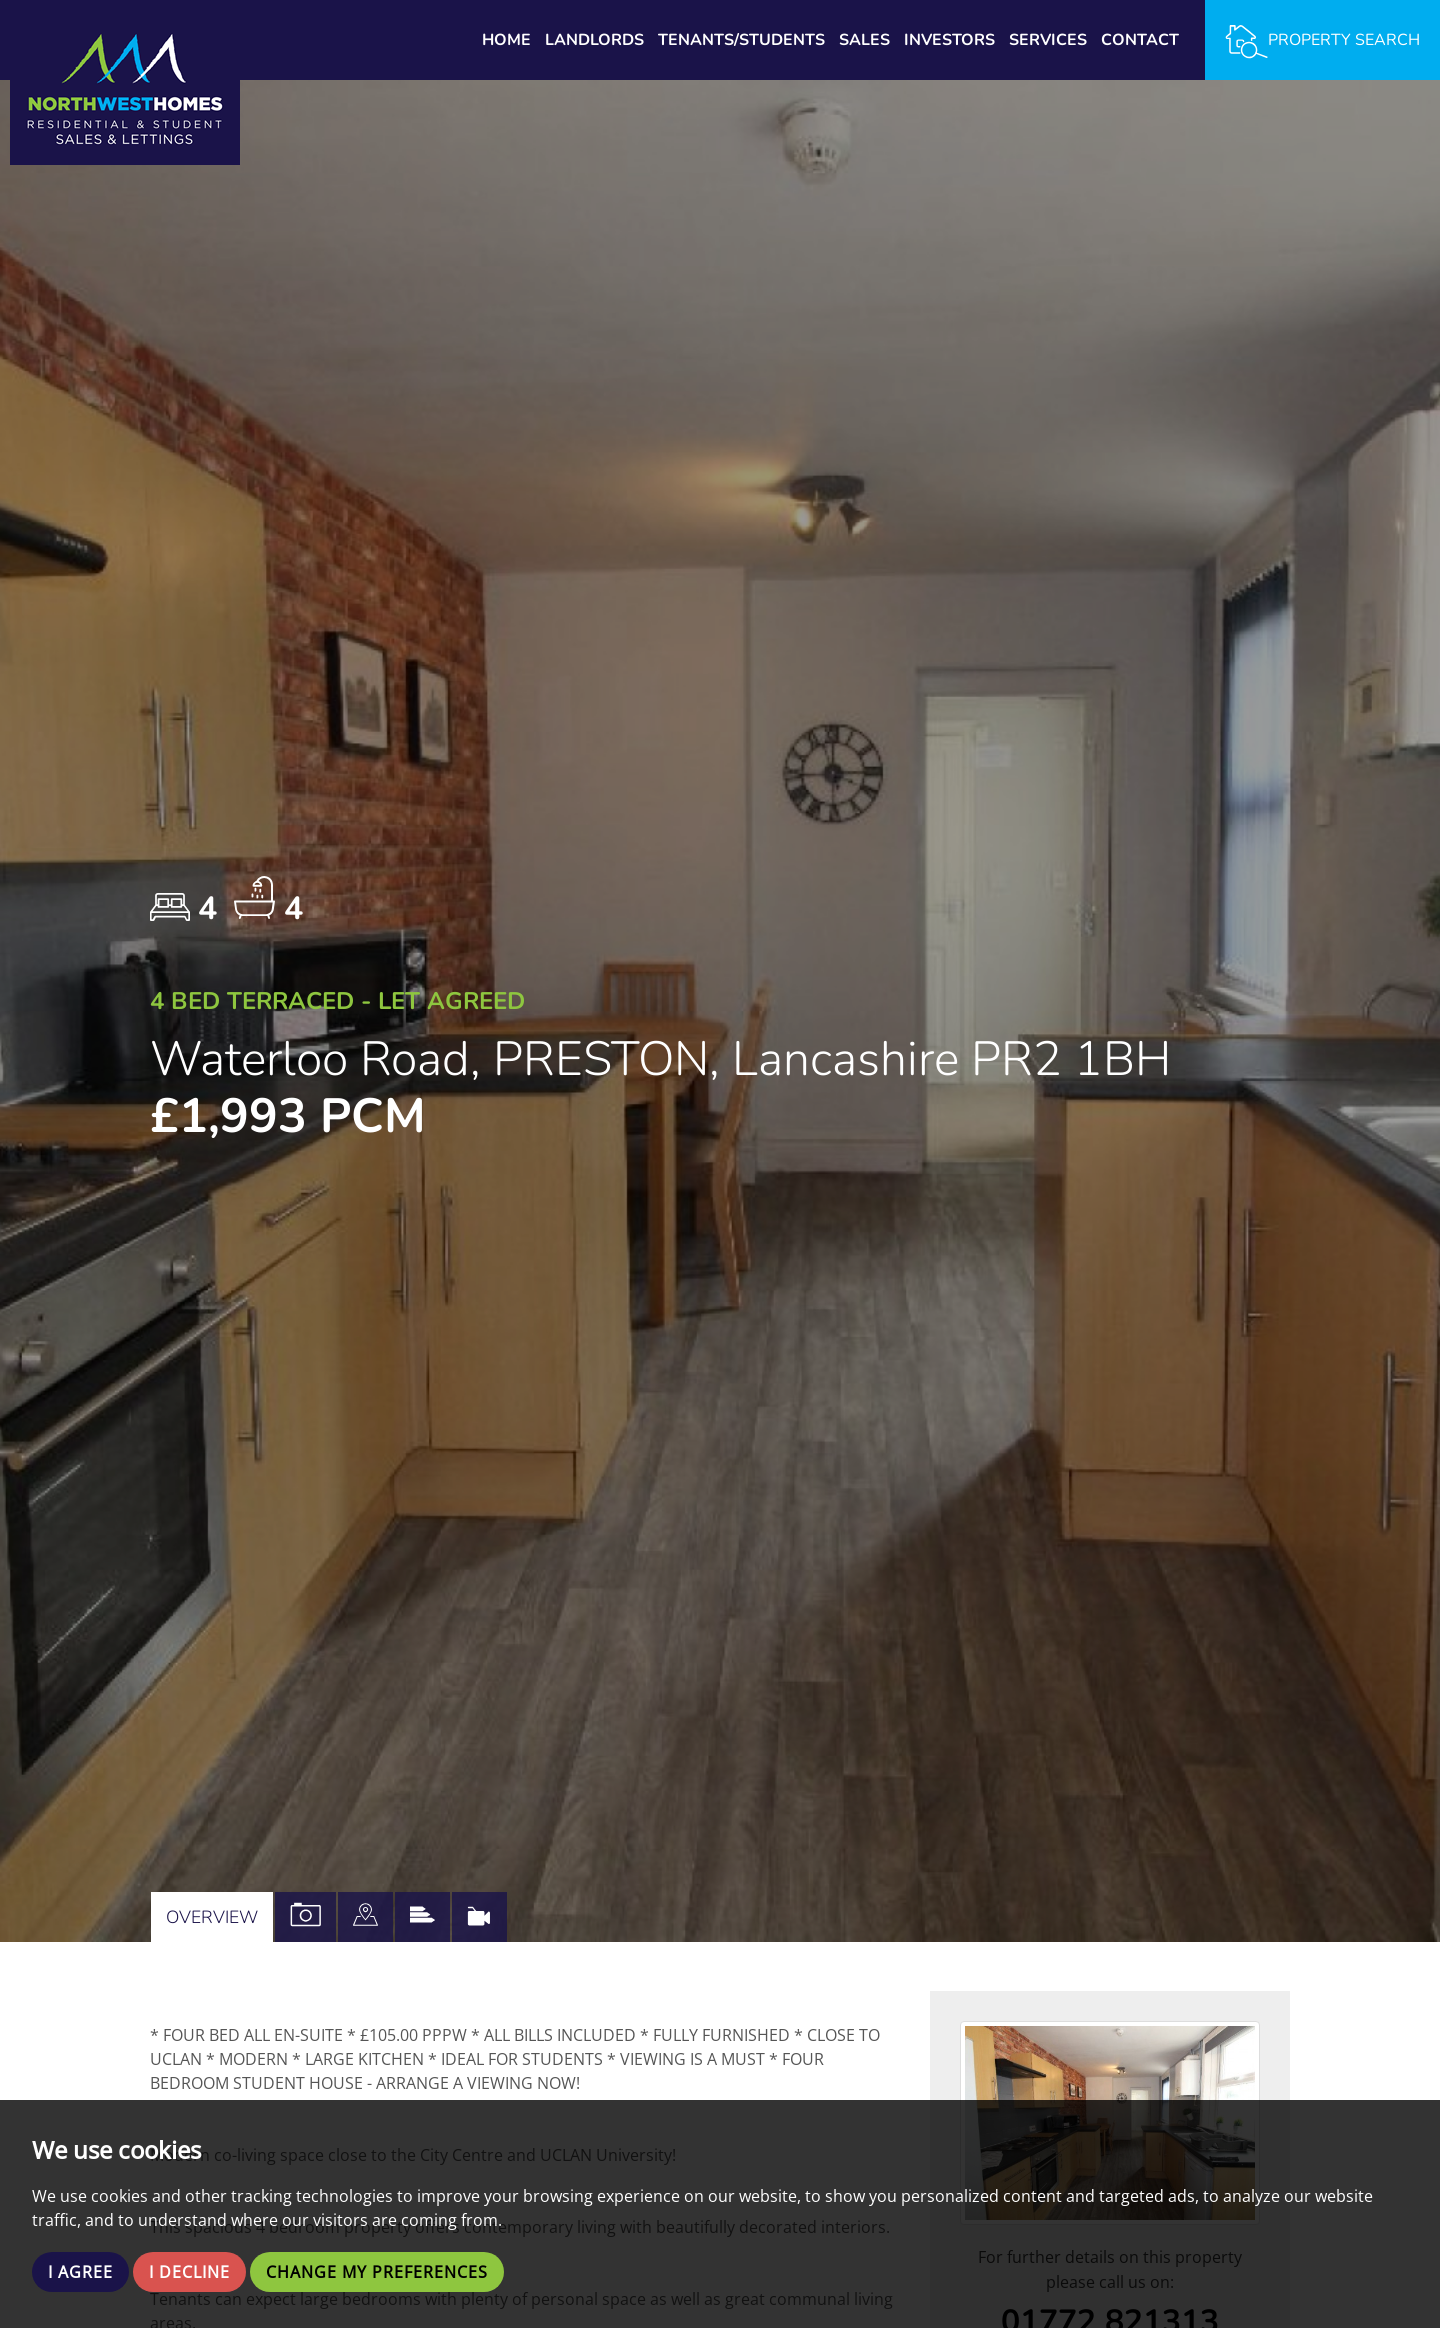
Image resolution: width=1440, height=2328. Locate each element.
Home (506, 40)
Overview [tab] (212, 1917)
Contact (1140, 40)
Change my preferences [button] (377, 2272)
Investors (949, 40)
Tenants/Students (741, 40)
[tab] (365, 1917)
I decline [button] (189, 2272)
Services (1048, 40)
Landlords (594, 40)
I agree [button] (80, 2272)
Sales (864, 40)
